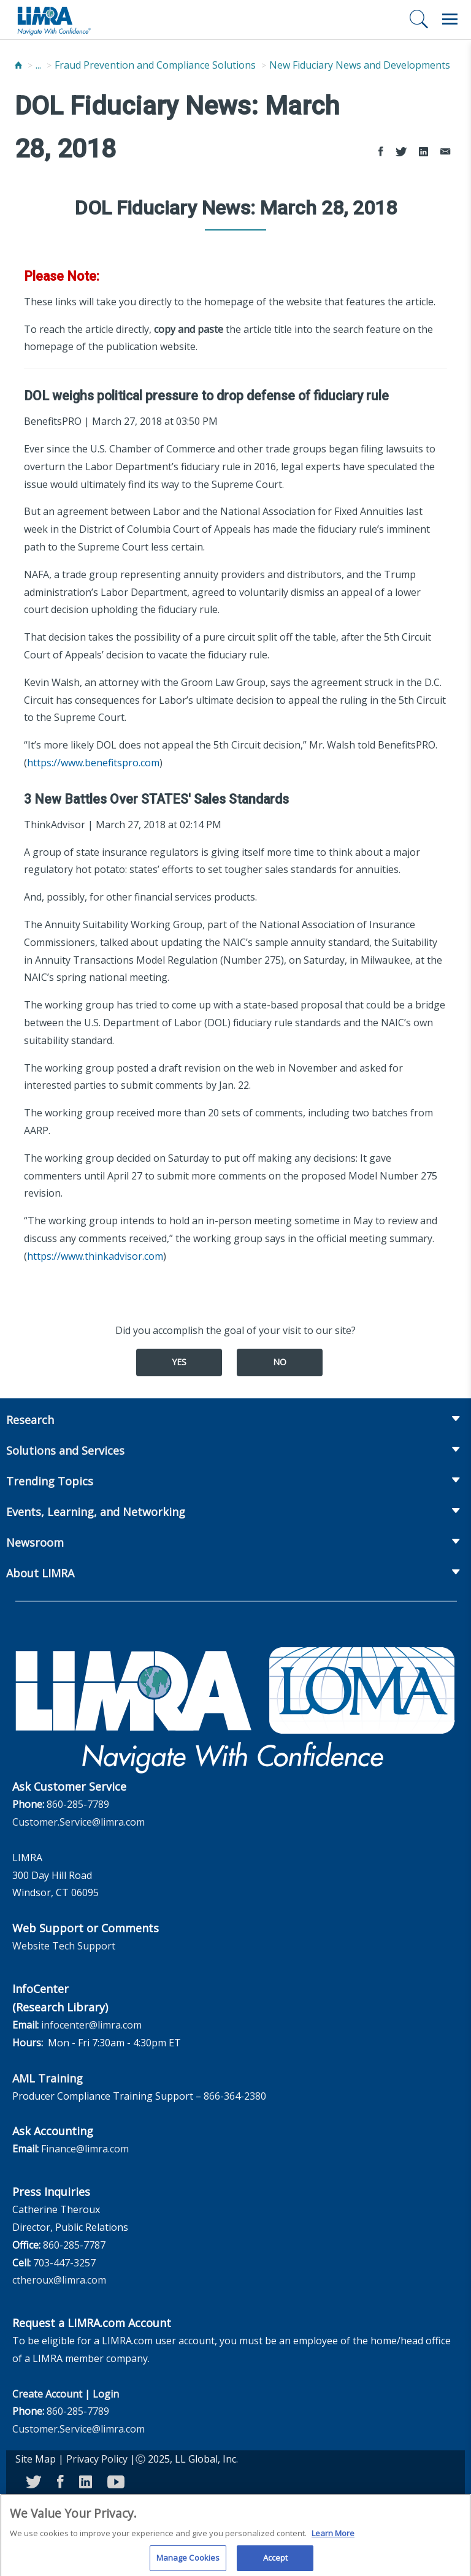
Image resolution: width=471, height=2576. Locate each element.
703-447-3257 (64, 2262)
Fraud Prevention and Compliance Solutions (155, 65)
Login (106, 2394)
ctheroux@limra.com (59, 2280)
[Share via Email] (445, 152)
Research (30, 1419)
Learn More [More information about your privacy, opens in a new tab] (333, 2538)
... (38, 65)
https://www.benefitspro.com (93, 762)
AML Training (47, 2078)
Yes (179, 1362)
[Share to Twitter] (401, 152)
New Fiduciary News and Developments (359, 65)
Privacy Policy (97, 2459)
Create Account (47, 2394)
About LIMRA (40, 1573)
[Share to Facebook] (380, 152)
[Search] (419, 19)
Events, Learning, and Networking (95, 1511)
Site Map (35, 2459)
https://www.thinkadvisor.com (95, 1256)
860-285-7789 (78, 1804)
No (279, 1362)
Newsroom (35, 1542)
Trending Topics (49, 1481)
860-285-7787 (74, 2245)
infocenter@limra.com (91, 2025)
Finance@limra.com (85, 2148)
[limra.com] (53, 19)
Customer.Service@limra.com (78, 1822)
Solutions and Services (65, 1450)
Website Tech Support (63, 1946)
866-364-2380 (235, 2096)
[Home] (18, 65)
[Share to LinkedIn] (423, 152)
